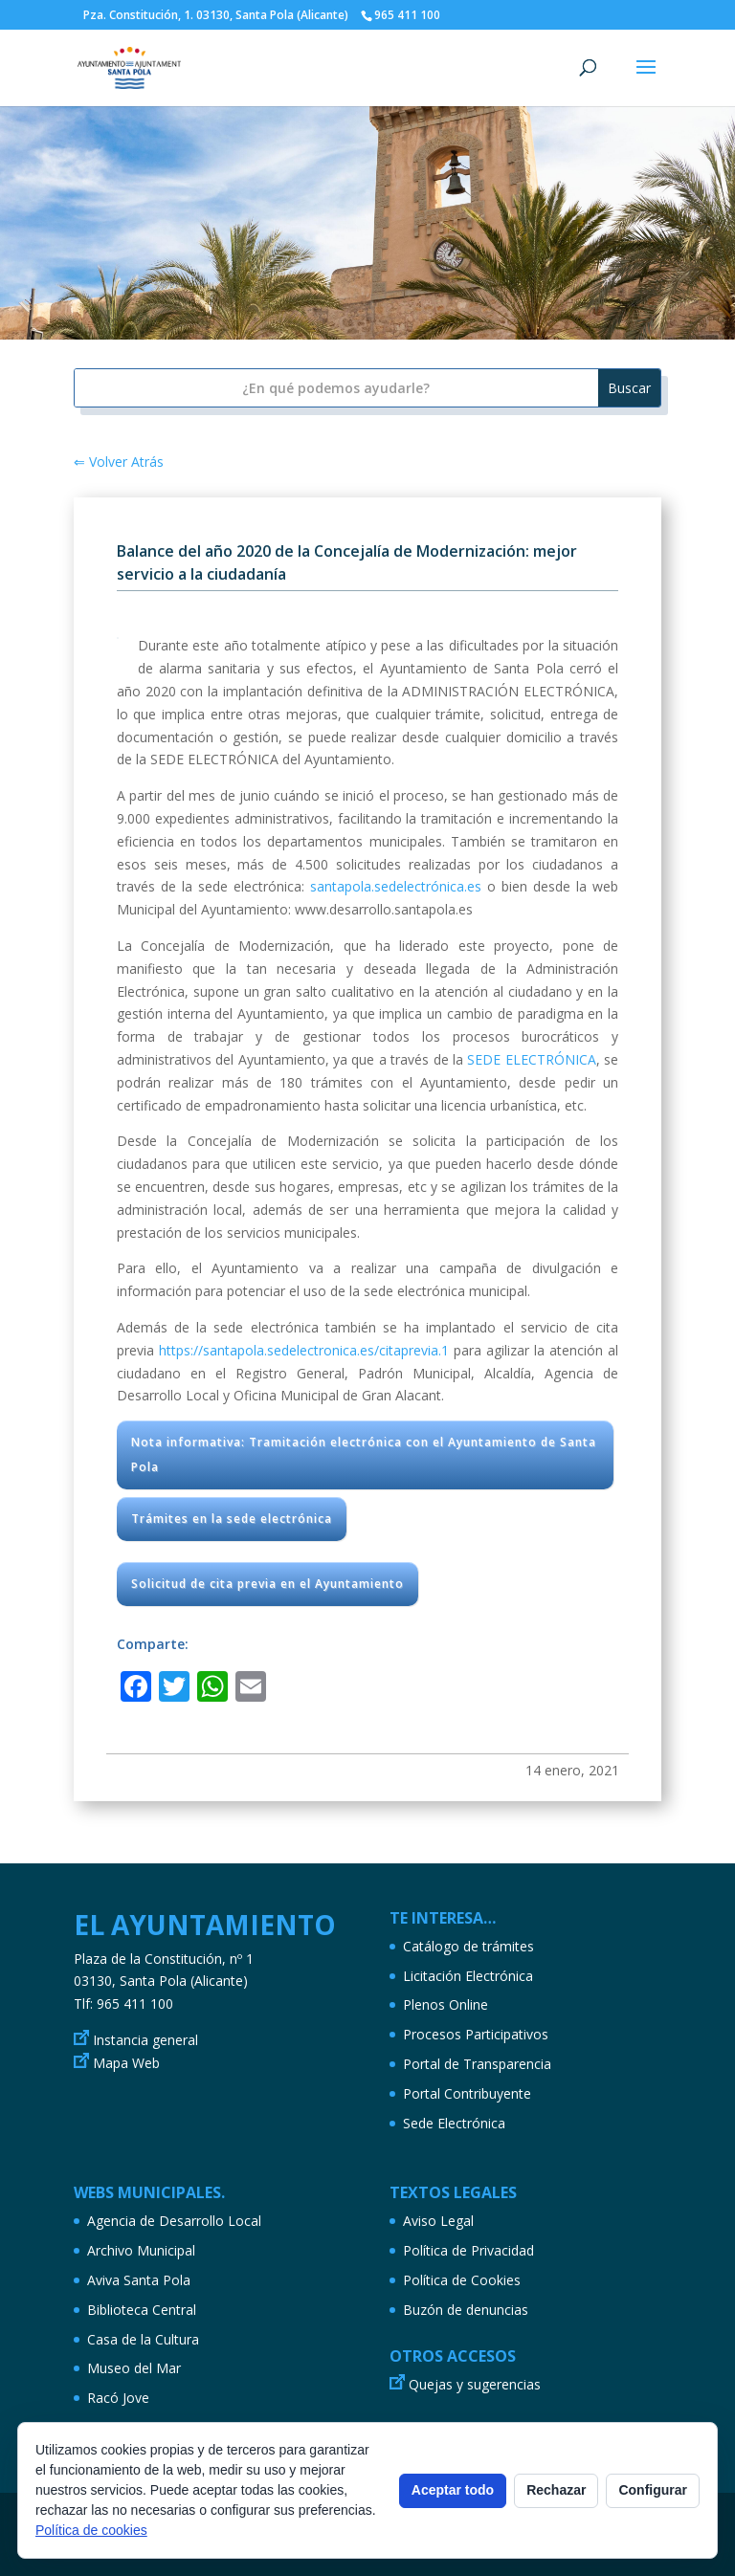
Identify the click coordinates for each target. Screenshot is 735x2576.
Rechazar (556, 2490)
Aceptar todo (453, 2490)
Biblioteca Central (141, 2310)
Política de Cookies (462, 2280)
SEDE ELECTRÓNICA (531, 1059)
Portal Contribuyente (467, 2093)
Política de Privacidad (468, 2250)
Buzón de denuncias (465, 2310)
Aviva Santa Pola (138, 2280)
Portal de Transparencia (477, 2064)
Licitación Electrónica (468, 1976)
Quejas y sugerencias (475, 2384)
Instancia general (145, 2040)
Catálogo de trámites (468, 1946)
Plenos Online (445, 2004)
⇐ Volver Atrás (119, 461)
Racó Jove (118, 2398)
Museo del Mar (134, 2368)
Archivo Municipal (141, 2250)
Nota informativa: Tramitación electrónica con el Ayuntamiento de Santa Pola (363, 1454)
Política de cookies (91, 2530)
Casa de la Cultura (143, 2339)
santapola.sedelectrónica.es (395, 886)
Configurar (652, 2490)
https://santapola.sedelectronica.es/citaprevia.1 (304, 1350)
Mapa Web (126, 2063)
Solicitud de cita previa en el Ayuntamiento (267, 1583)
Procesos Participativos (475, 2034)
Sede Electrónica (454, 2123)
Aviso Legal (438, 2221)
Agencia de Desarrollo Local (174, 2221)
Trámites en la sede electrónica (231, 1518)
